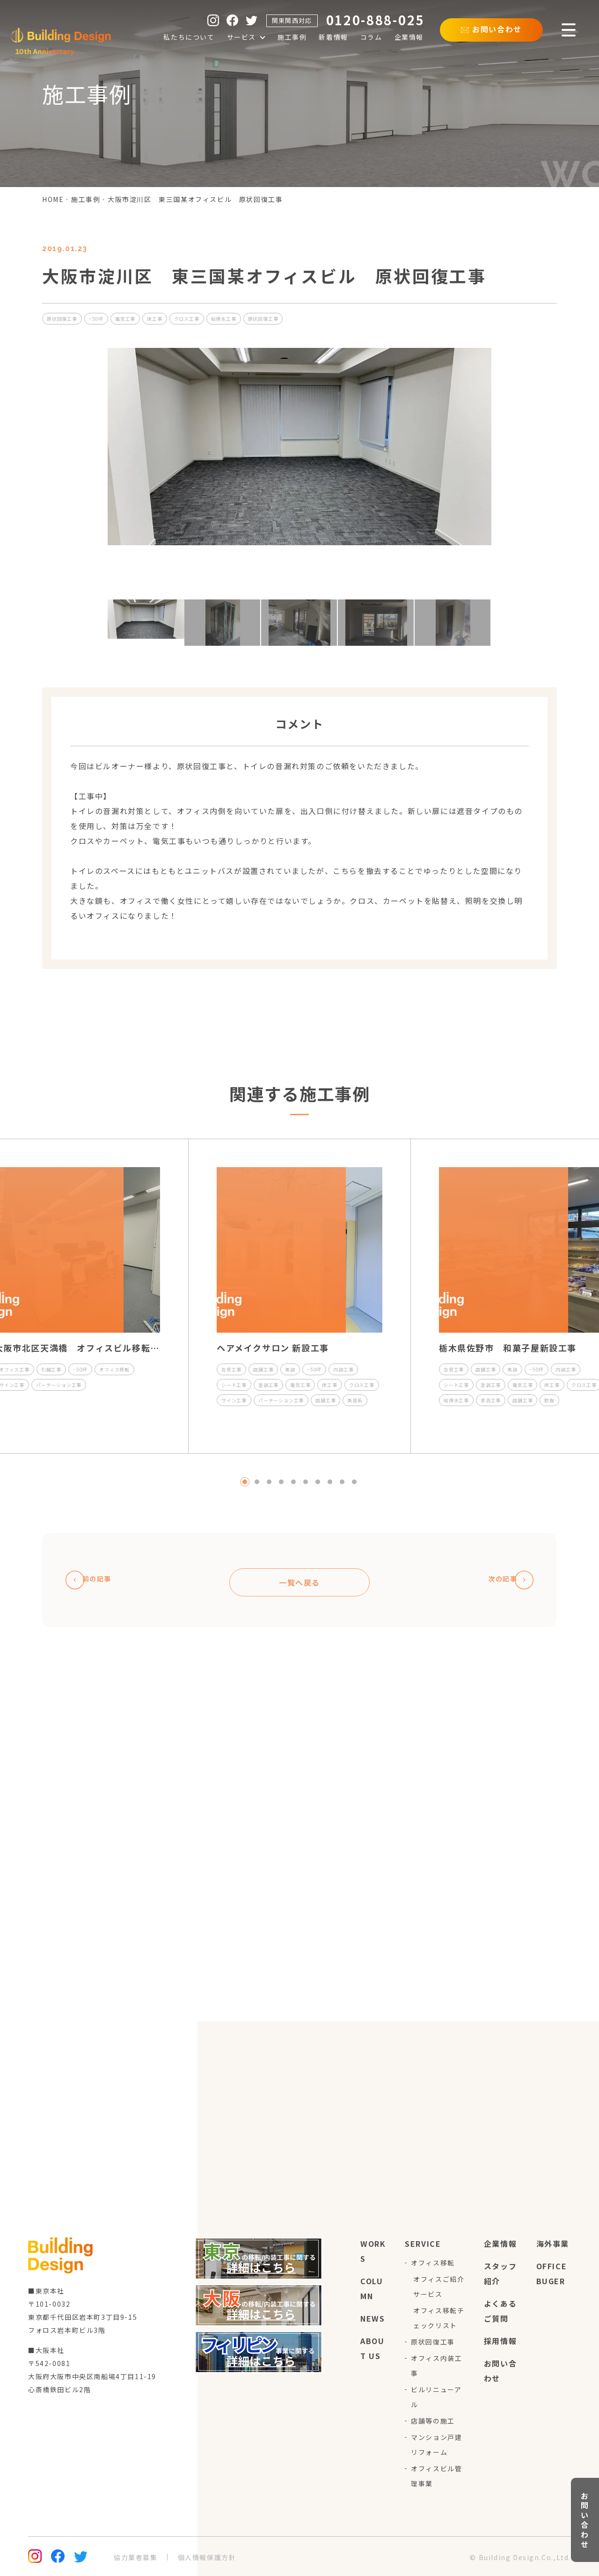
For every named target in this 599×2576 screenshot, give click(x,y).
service (423, 2243)
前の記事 (95, 1580)
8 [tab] (330, 1481)
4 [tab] (281, 1481)
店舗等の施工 (433, 2420)
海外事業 (552, 2243)
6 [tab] (305, 1481)
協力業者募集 (136, 2557)
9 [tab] (342, 1481)
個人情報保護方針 (207, 2557)
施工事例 (85, 199)
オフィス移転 (433, 2262)
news (372, 2318)
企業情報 (500, 2243)
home (53, 199)
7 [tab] (317, 1481)
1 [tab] (244, 1481)
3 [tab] (269, 1481)
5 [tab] (293, 1481)
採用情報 (500, 2340)
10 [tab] (354, 1481)
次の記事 (504, 1580)
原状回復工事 (433, 2341)
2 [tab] (257, 1481)
